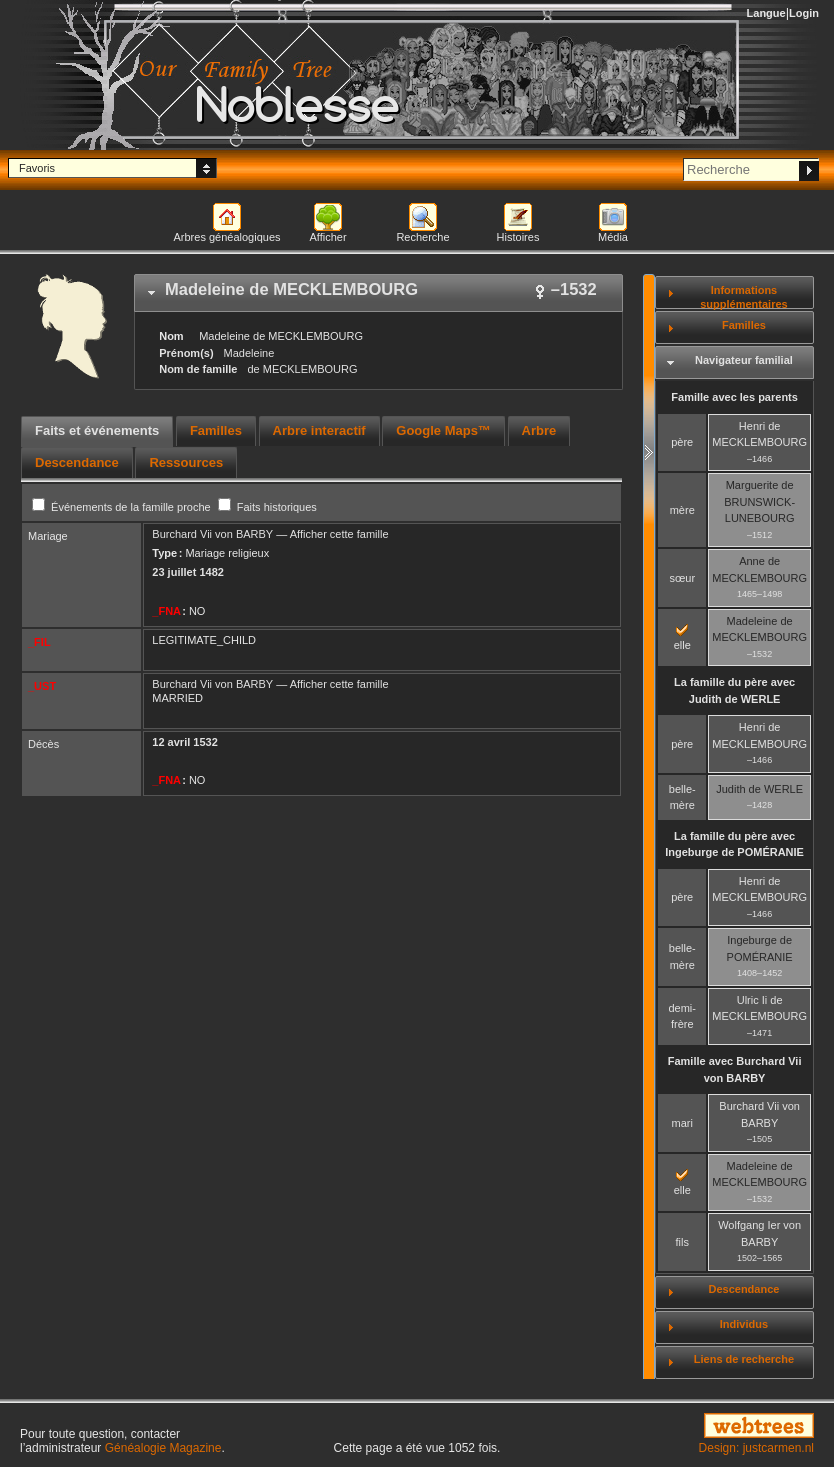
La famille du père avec (734, 690)
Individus (744, 1324)
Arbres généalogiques (226, 237)
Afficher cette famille (339, 534)
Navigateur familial (744, 360)
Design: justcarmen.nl (756, 1448)
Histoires (518, 237)
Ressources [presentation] (186, 462)
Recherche (422, 237)
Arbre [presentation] (539, 430)
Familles (744, 325)
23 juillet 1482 (188, 572)
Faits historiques (267, 507)
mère (682, 510)
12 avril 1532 (184, 742)
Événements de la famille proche (123, 507)
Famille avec (735, 1069)
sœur (682, 578)
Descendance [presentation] (77, 462)
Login (804, 13)
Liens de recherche (744, 1359)
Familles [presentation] (216, 430)
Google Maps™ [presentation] (443, 430)
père (682, 442)
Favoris (37, 168)
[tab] (378, 293)
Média (613, 237)
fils (682, 1242)
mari (682, 1123)
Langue (766, 13)
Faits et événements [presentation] (97, 430)
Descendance (743, 1289)
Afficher (327, 237)
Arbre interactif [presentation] (319, 430)
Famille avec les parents (734, 397)
